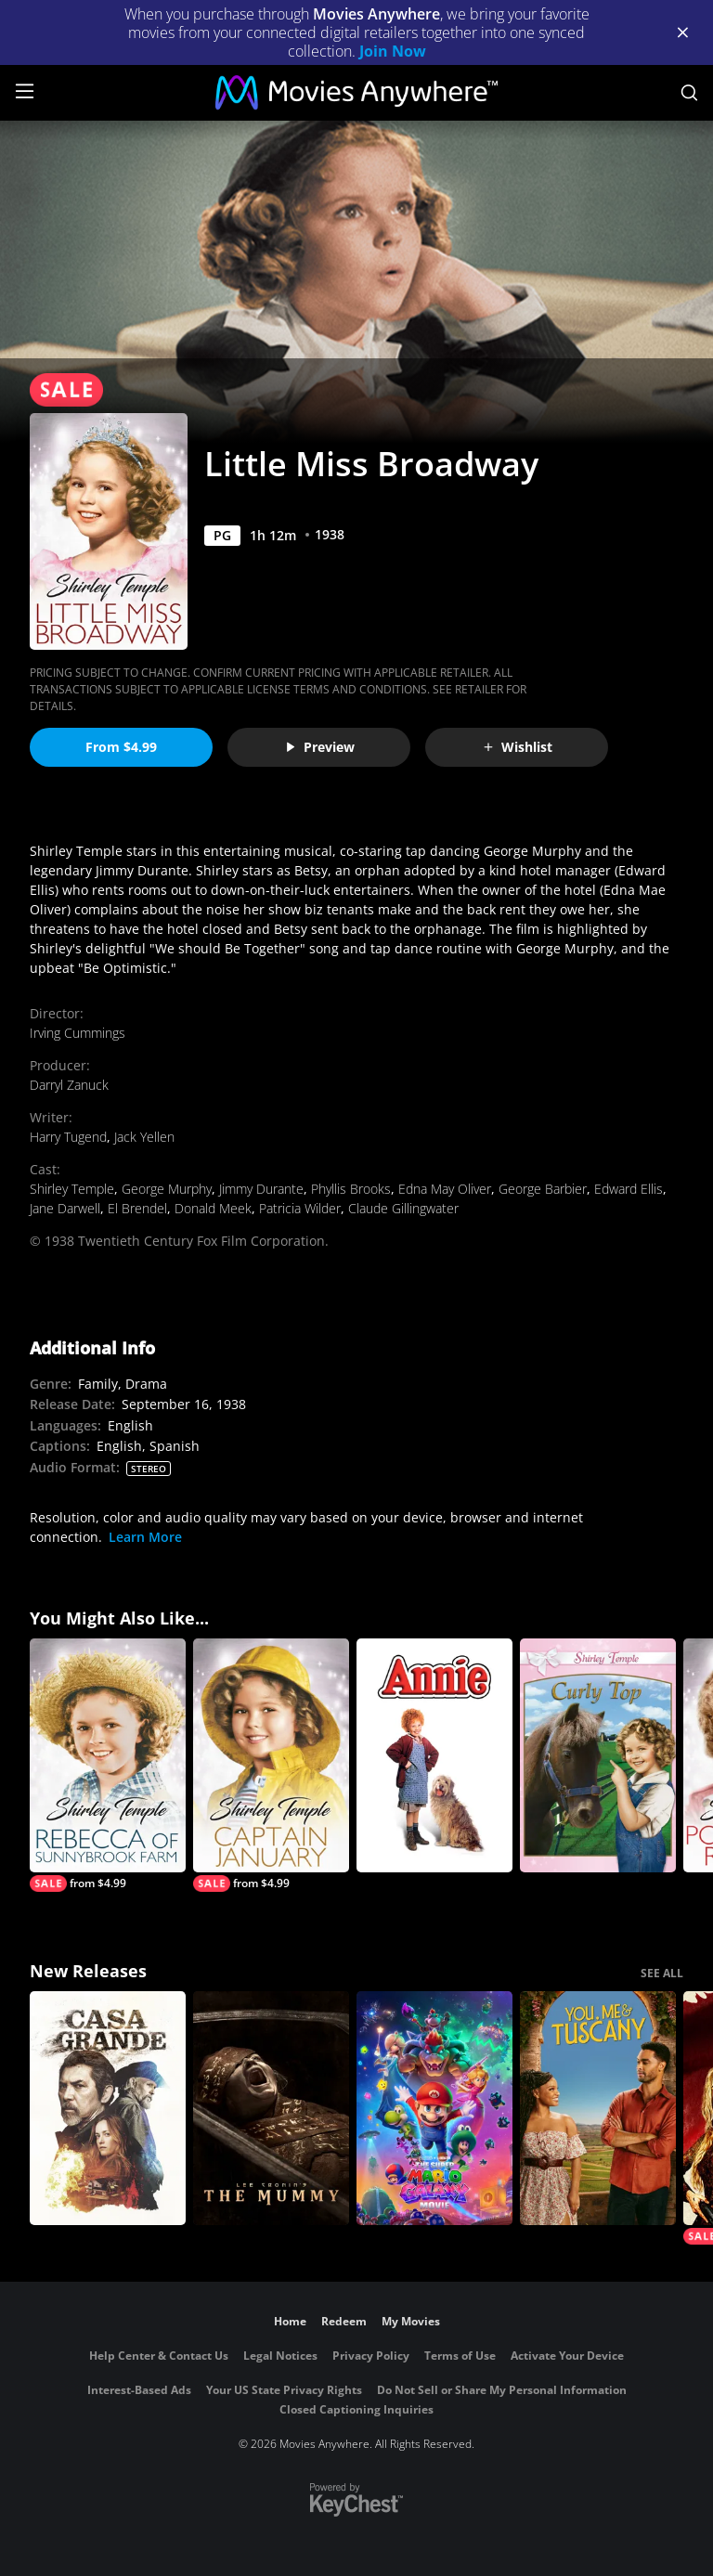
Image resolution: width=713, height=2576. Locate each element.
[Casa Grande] (108, 2108)
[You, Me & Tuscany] (598, 2108)
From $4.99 (121, 747)
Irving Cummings (77, 1033)
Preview (319, 747)
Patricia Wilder (300, 1208)
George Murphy (167, 1188)
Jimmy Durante (261, 1188)
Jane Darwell (65, 1208)
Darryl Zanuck (69, 1085)
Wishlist (517, 747)
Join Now (392, 51)
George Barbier (543, 1188)
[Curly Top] (598, 1755)
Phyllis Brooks (351, 1188)
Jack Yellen (144, 1137)
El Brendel (137, 1208)
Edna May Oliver (444, 1188)
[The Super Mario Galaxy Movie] (434, 2108)
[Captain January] (271, 1765)
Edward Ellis (628, 1188)
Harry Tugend (68, 1137)
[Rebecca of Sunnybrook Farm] (108, 1765)
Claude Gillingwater (403, 1208)
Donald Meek (213, 1208)
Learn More (145, 1537)
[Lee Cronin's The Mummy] (271, 2108)
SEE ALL (662, 1973)
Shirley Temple (72, 1188)
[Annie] (434, 1755)
